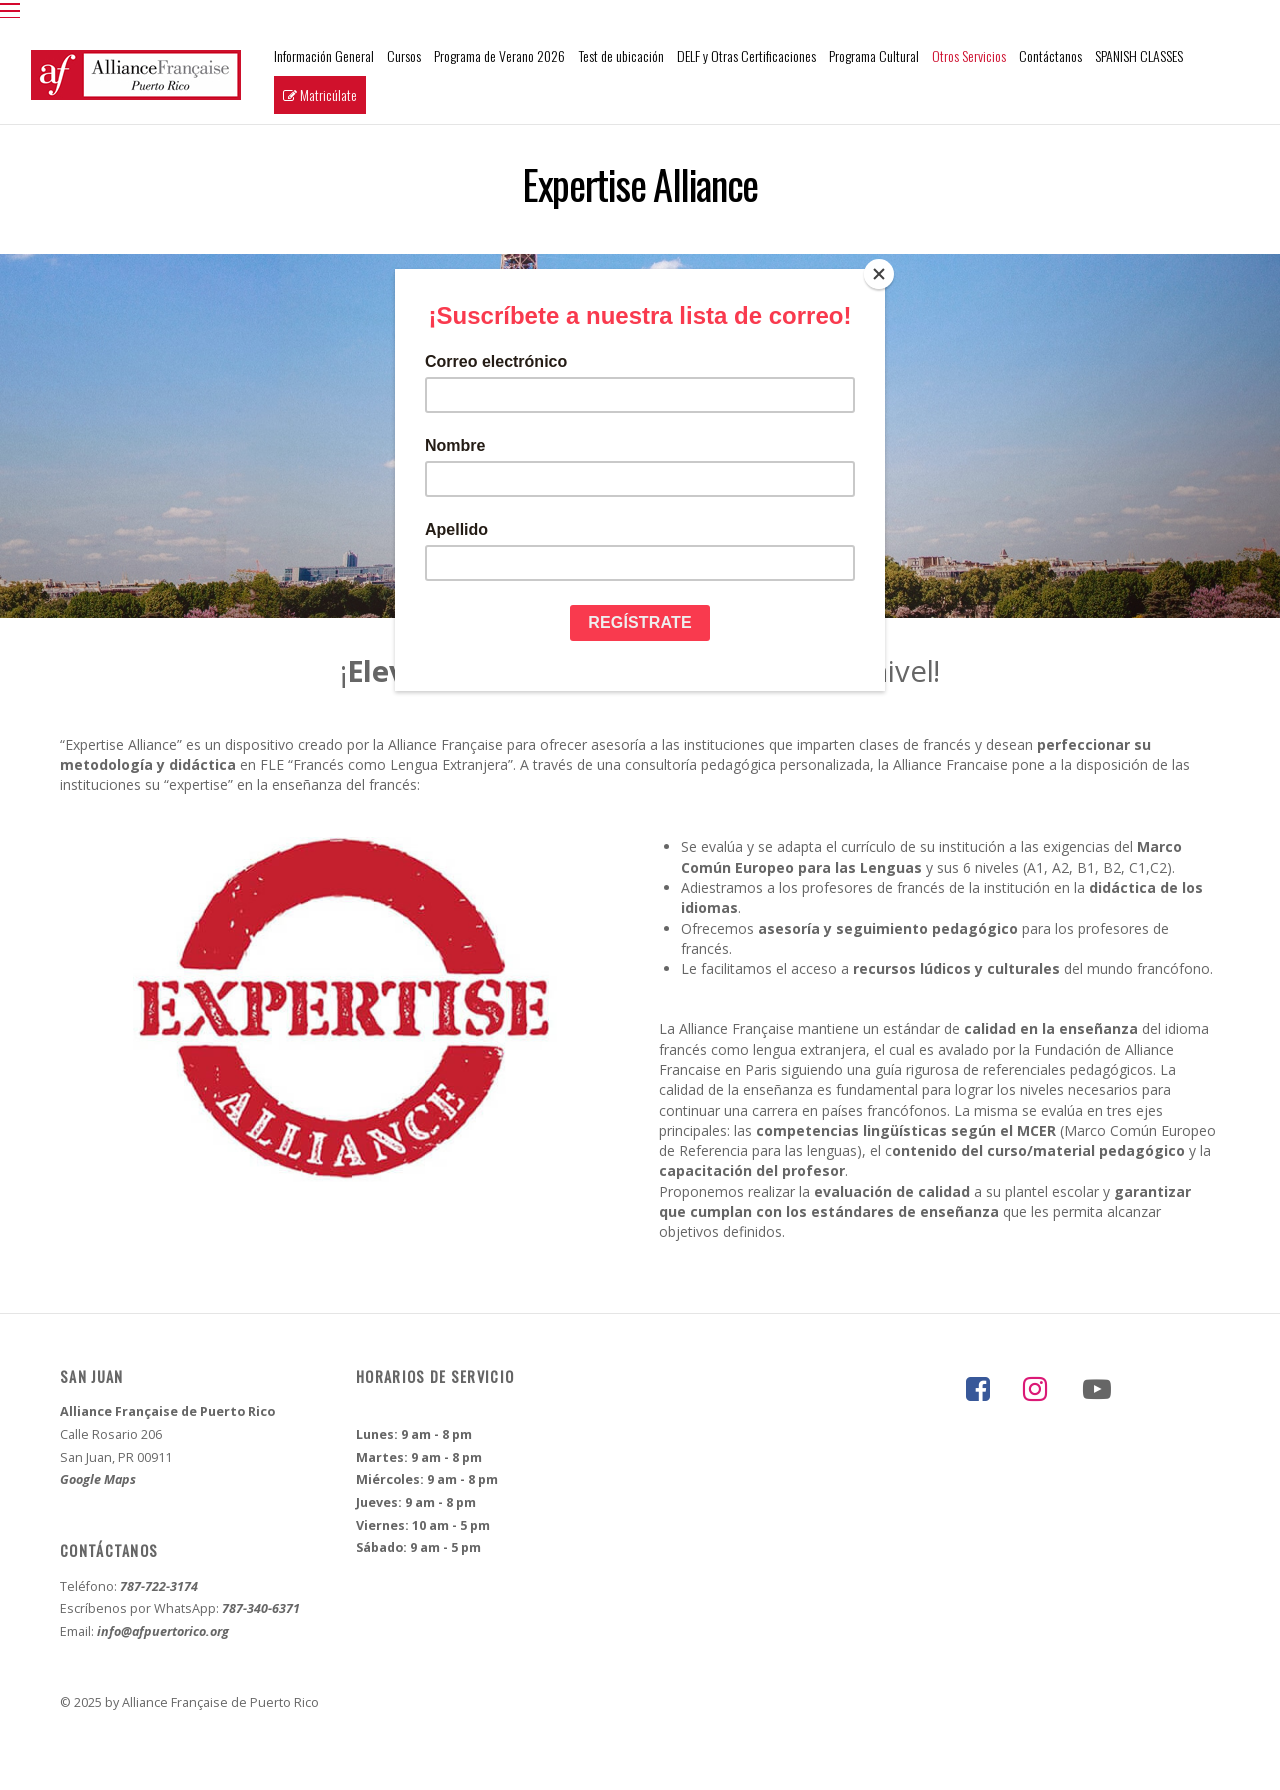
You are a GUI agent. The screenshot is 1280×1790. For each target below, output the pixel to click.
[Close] (880, 274)
